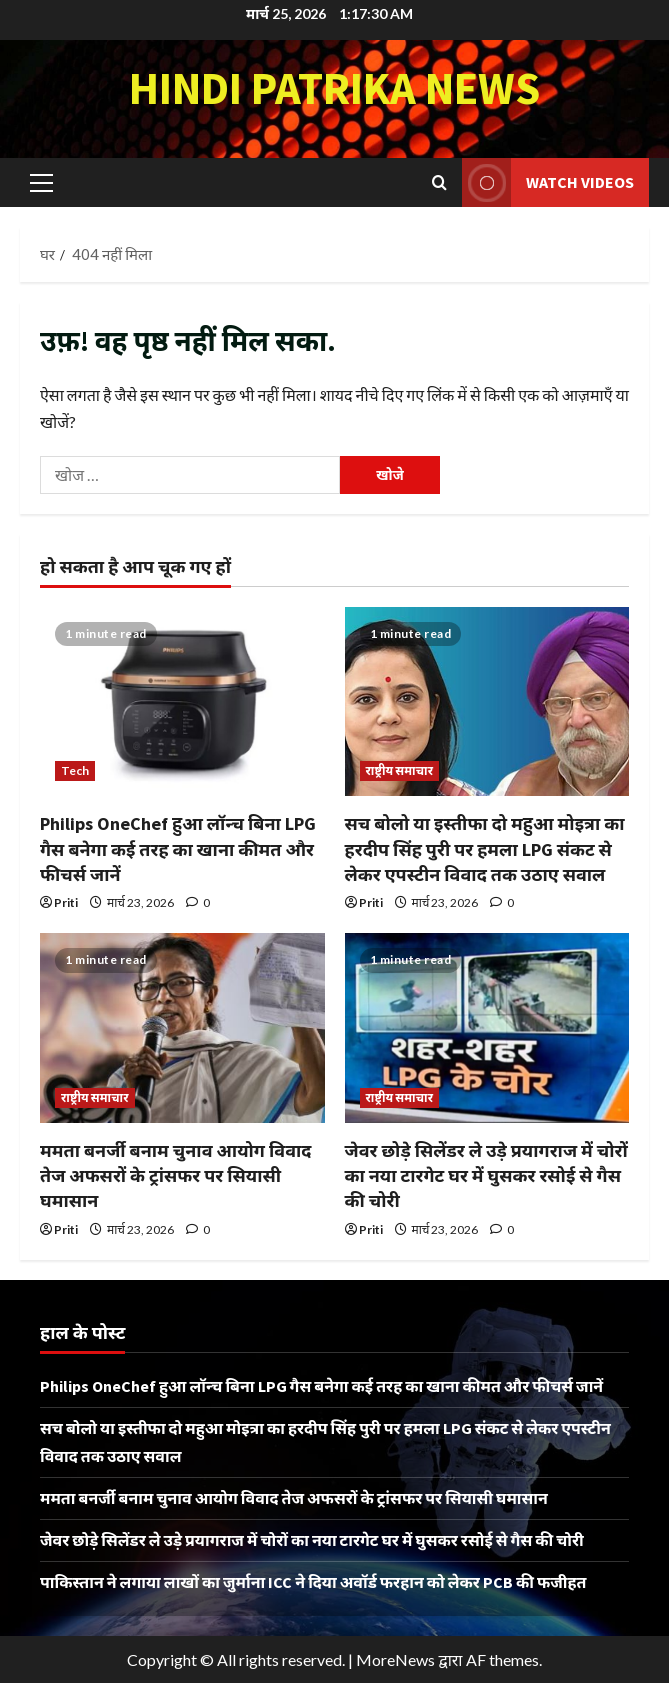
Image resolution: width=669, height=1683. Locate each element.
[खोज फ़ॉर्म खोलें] (439, 182)
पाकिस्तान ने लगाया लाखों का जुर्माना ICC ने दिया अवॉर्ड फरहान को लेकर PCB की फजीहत (313, 1582)
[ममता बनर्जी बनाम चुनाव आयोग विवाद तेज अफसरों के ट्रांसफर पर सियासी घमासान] (182, 1028)
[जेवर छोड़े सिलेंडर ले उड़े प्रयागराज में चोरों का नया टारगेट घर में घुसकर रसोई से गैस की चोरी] (487, 1028)
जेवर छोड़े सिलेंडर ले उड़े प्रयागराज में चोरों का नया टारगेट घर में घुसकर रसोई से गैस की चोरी (486, 1175)
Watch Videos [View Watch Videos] (548, 182)
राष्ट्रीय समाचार (400, 770)
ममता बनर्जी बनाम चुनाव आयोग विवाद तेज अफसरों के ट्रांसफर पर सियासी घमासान (175, 1175)
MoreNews (395, 1659)
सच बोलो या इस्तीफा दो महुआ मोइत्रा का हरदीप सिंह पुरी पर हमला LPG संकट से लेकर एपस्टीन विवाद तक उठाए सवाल (485, 848)
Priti (66, 902)
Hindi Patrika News (334, 88)
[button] (41, 182)
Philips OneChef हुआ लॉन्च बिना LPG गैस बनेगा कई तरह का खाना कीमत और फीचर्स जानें (178, 848)
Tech (75, 770)
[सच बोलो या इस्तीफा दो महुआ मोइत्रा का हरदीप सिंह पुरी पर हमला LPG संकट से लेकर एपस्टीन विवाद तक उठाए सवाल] (487, 702)
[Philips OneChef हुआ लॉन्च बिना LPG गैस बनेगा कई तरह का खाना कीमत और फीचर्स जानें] (182, 702)
